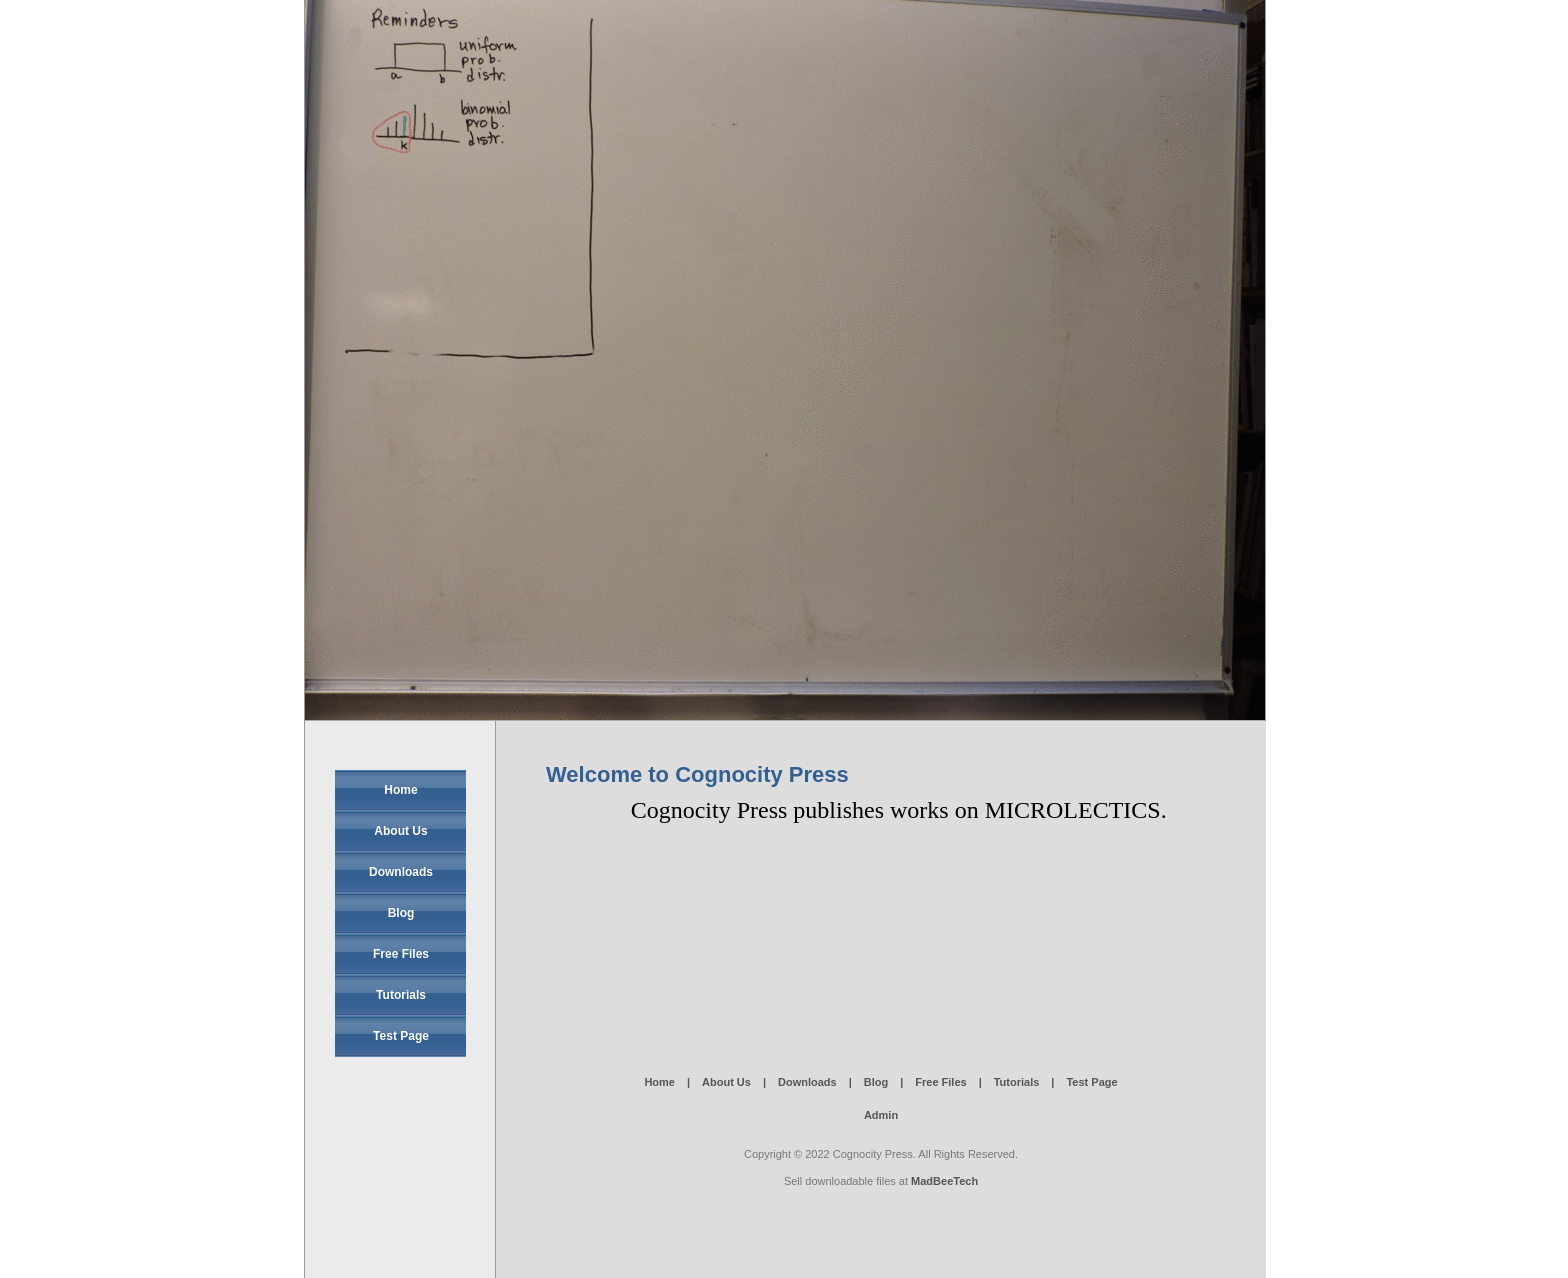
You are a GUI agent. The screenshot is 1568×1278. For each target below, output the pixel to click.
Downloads (401, 872)
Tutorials (401, 995)
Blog (401, 913)
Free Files (401, 954)
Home (400, 790)
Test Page (401, 1036)
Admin (881, 1115)
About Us (400, 831)
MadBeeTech (944, 1181)
